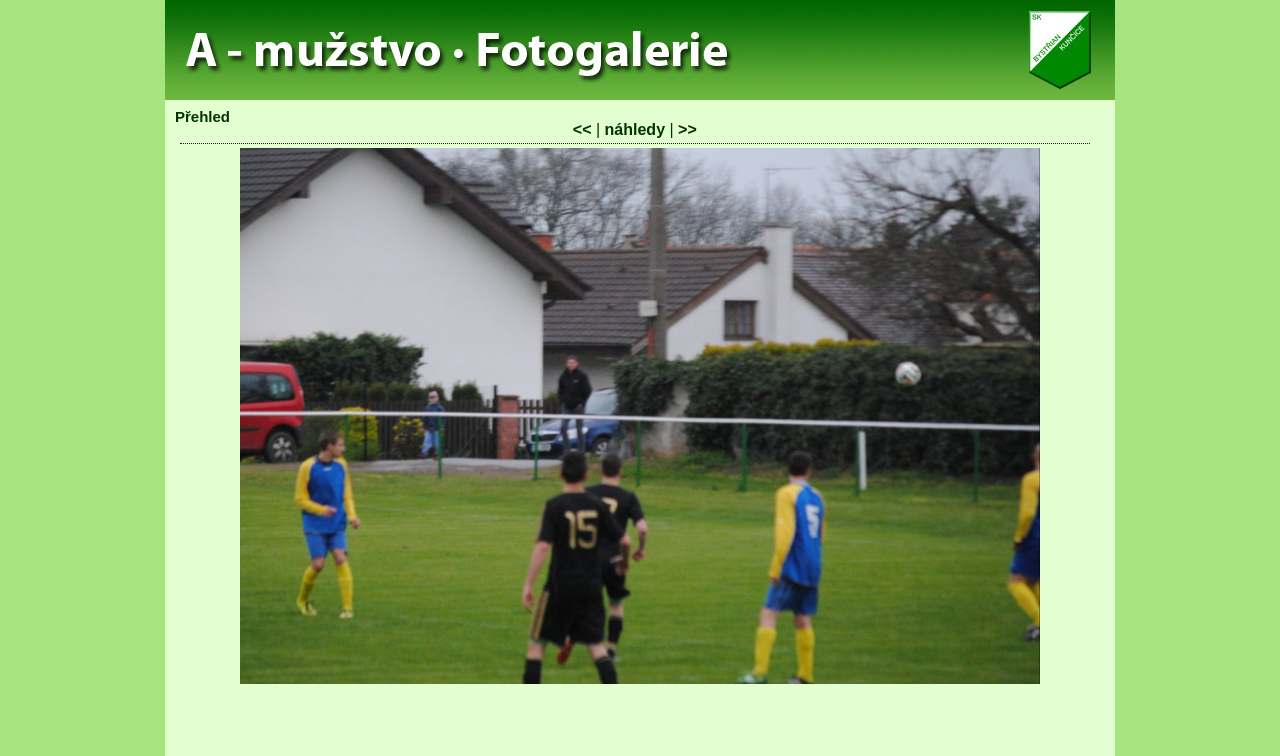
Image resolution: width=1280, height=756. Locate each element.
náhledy (635, 129)
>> (687, 129)
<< (582, 129)
